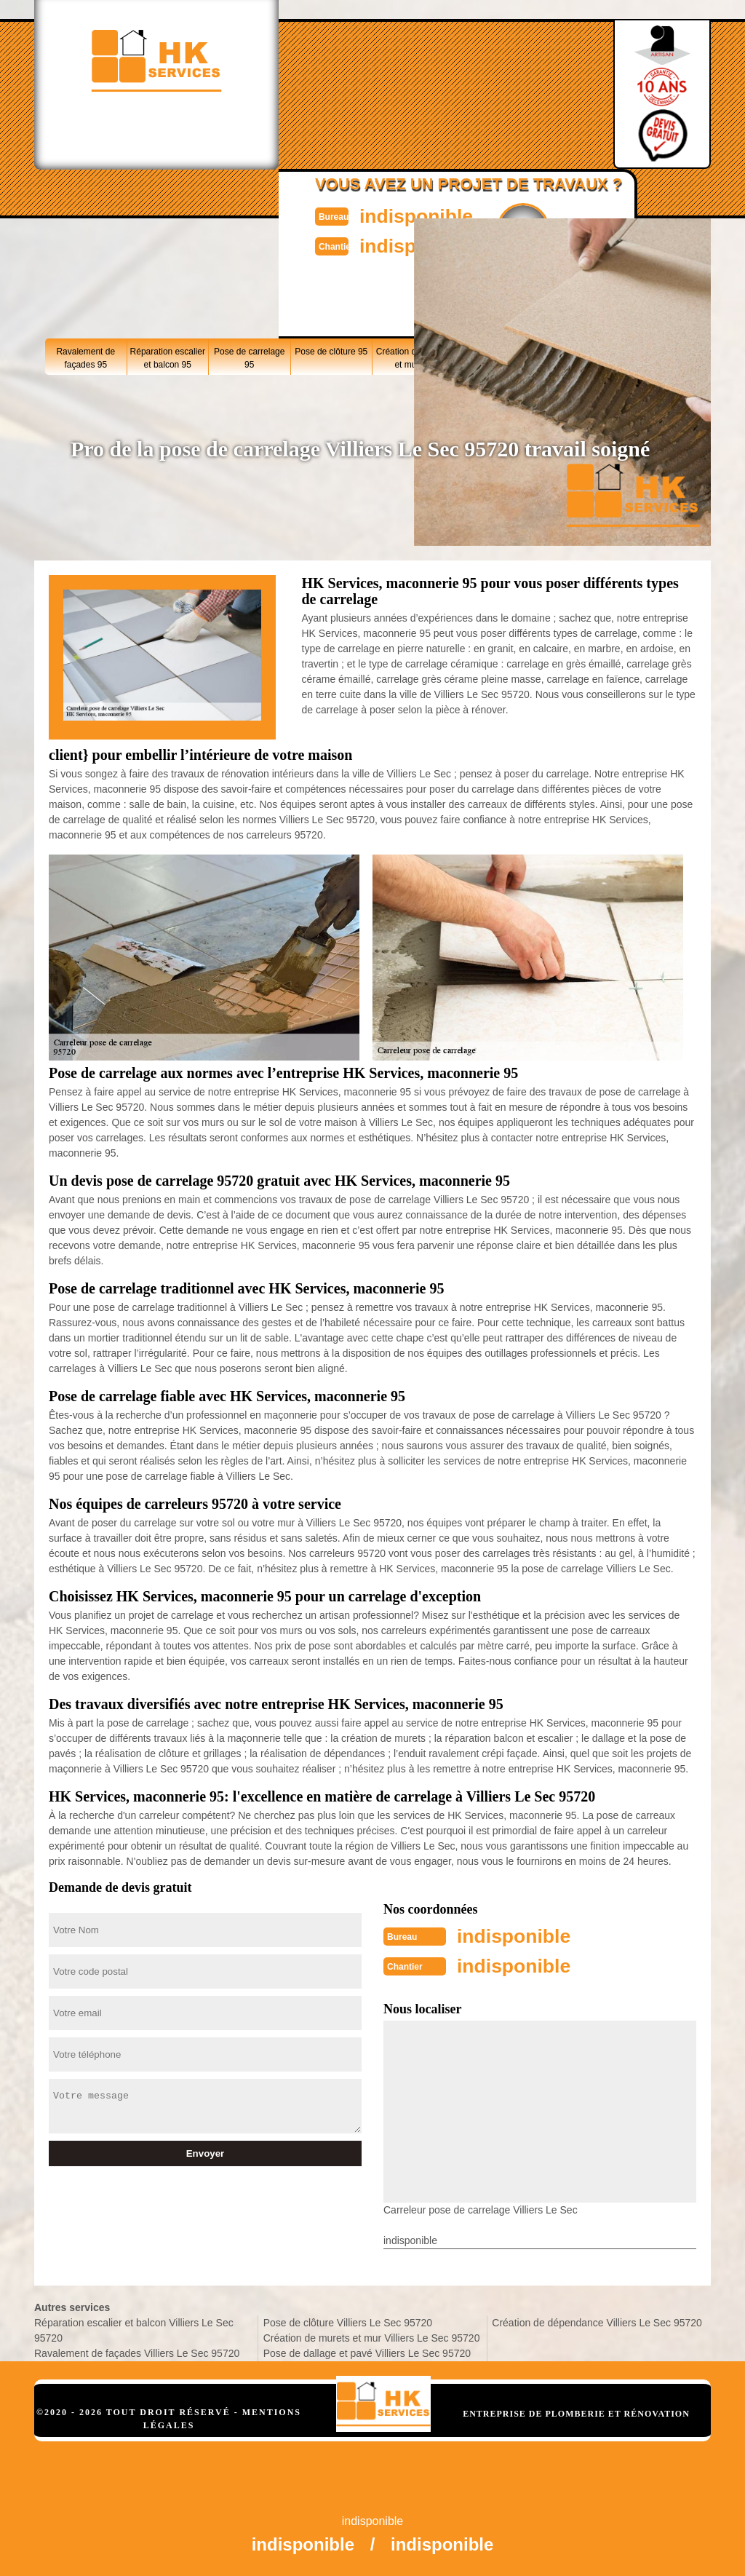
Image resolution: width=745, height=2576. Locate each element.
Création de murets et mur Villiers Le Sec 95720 (371, 2336)
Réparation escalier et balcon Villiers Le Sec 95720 (134, 2328)
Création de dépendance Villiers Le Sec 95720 (597, 2321)
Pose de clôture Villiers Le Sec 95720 (347, 2321)
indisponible (405, 215)
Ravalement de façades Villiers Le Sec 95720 (136, 2352)
